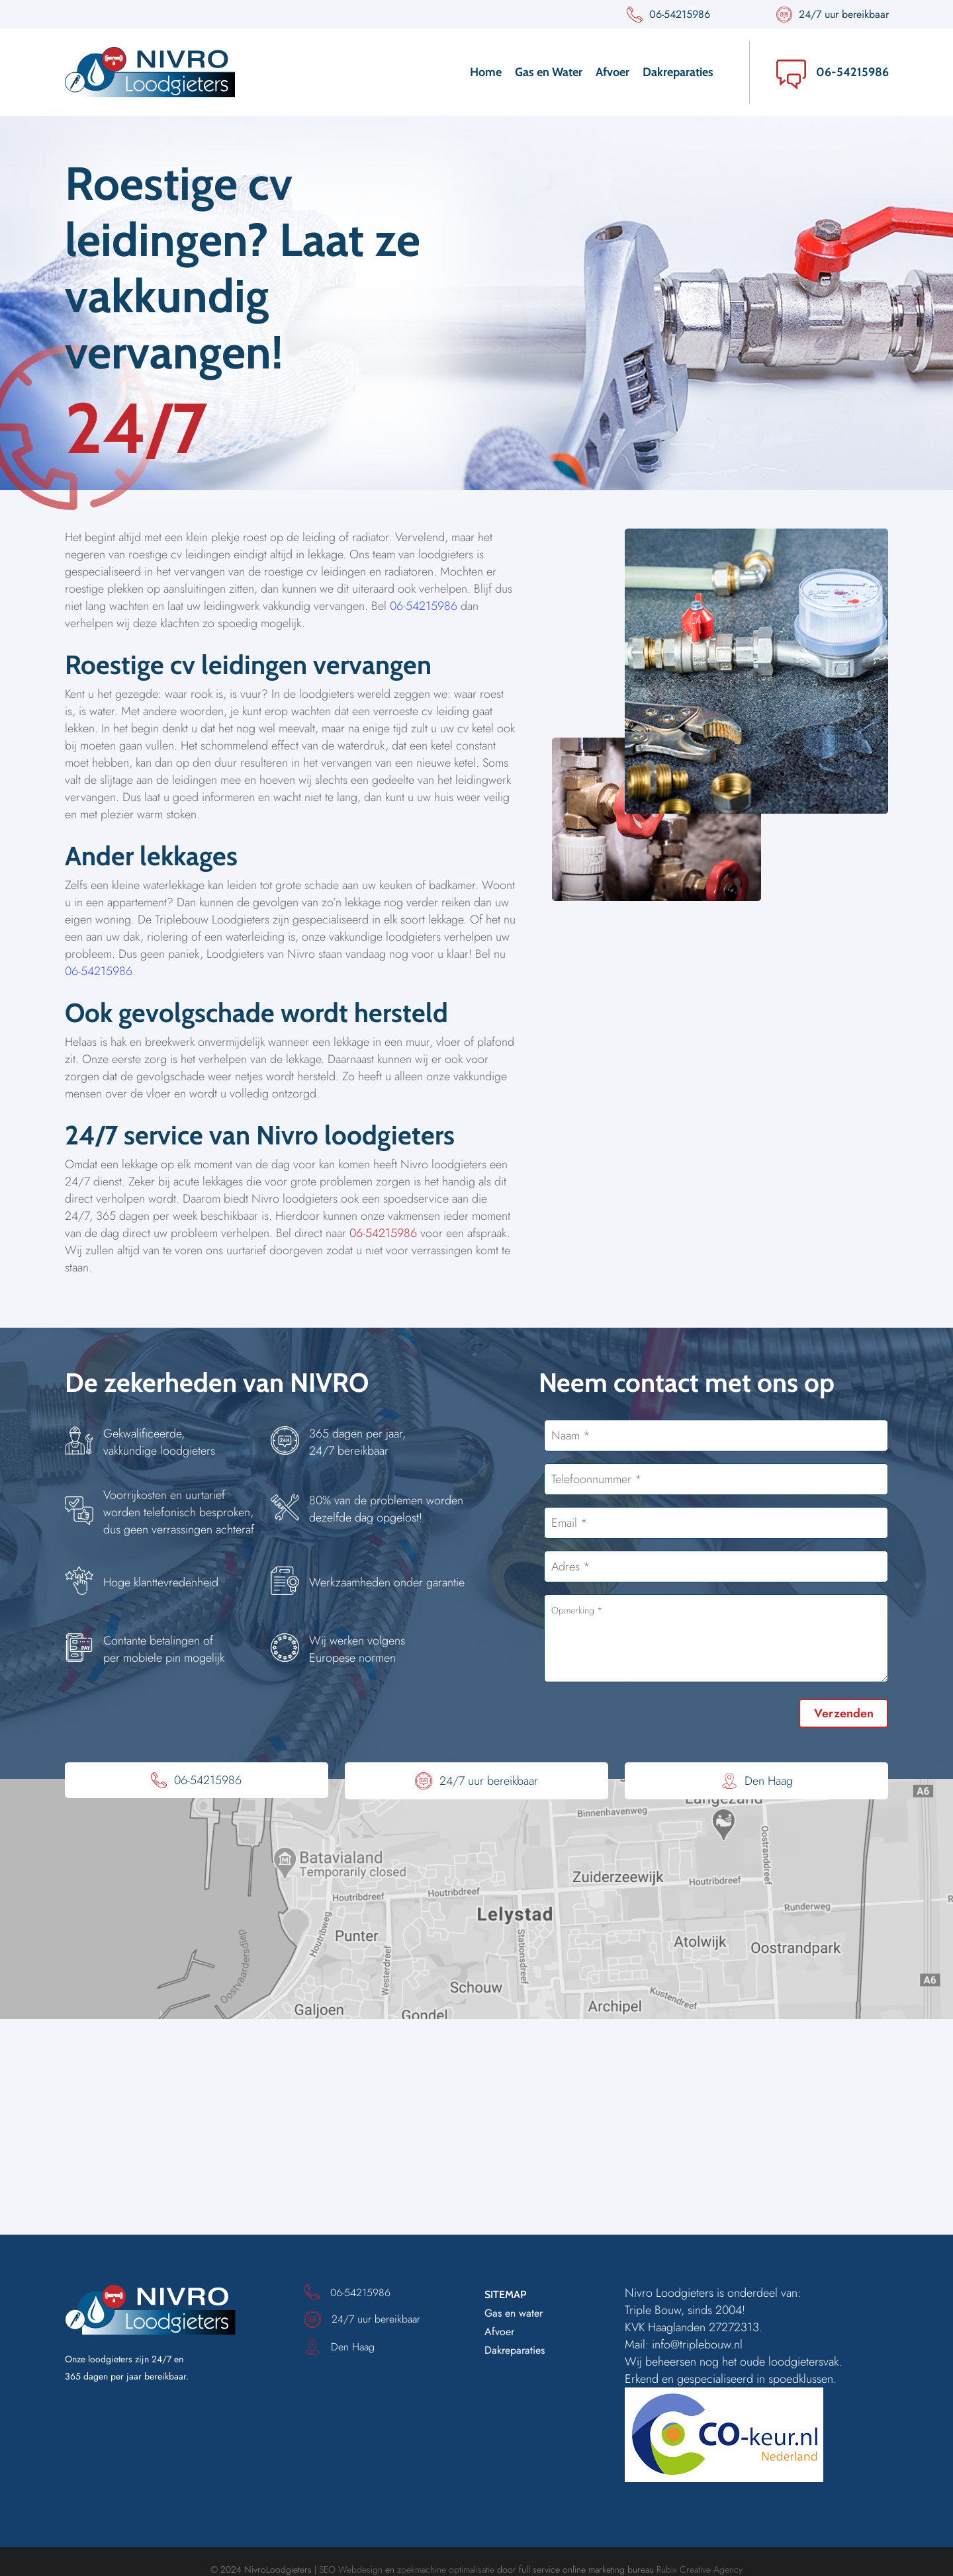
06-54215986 (852, 72)
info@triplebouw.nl (697, 2344)
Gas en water (513, 2313)
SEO (327, 2569)
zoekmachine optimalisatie (445, 2569)
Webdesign (360, 2569)
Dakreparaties (514, 2350)
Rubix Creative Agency (700, 2569)
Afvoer (499, 2331)
